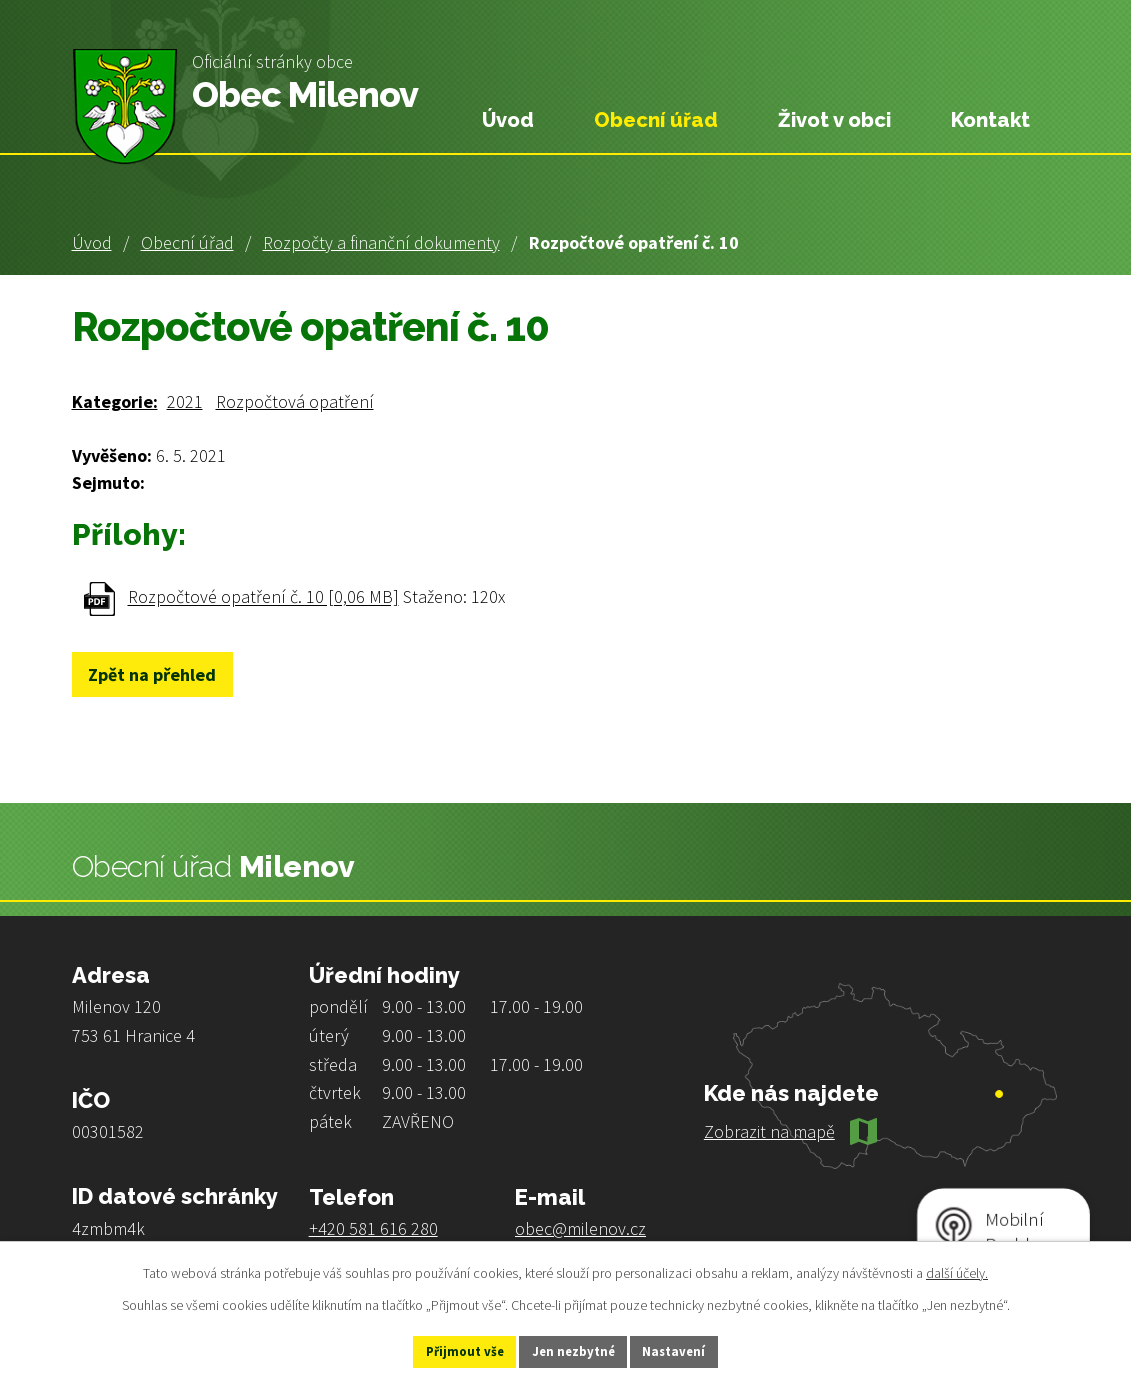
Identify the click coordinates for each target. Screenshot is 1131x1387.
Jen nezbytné (574, 1350)
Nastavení (696, 1350)
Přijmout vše (443, 1350)
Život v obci (834, 120)
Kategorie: (115, 401)
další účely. (957, 1270)
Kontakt (990, 120)
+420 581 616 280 (373, 1228)
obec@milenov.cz (580, 1228)
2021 (185, 401)
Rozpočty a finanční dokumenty (381, 242)
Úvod (92, 242)
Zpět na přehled (163, 674)
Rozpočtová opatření (295, 401)
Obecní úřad (187, 242)
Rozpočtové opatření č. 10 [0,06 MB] (263, 597)
